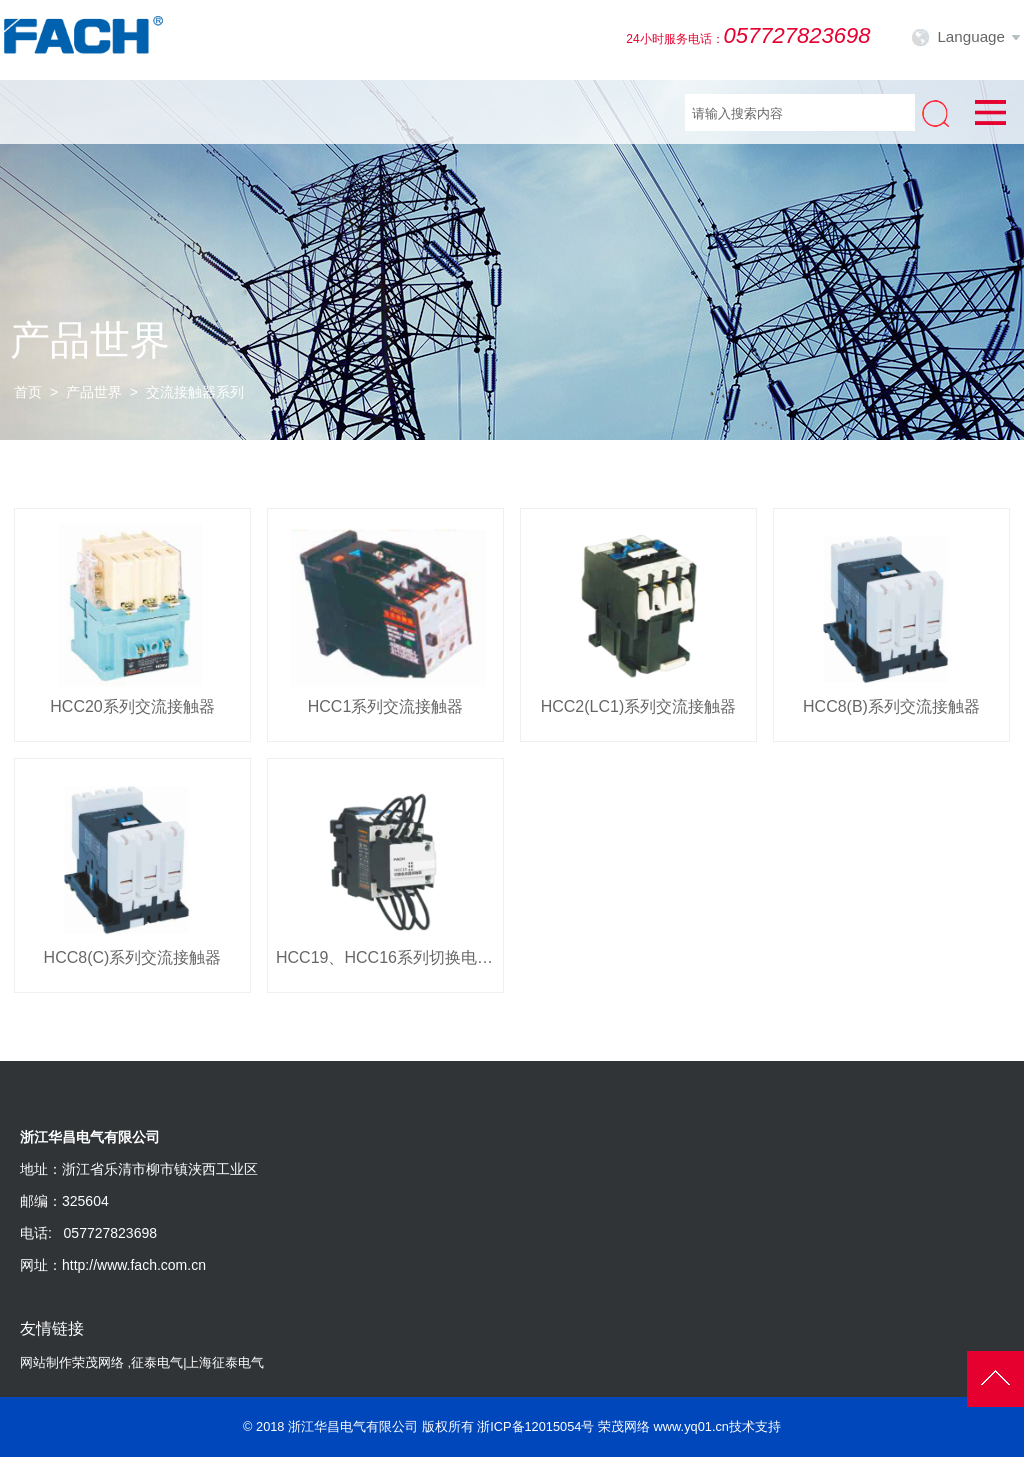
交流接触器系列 (195, 392)
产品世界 (94, 392)
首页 (28, 392)
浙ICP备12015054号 (535, 1426)
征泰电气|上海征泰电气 (197, 1362)
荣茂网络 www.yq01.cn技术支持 (689, 1426)
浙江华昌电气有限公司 (353, 1426)
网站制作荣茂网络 (72, 1362)
